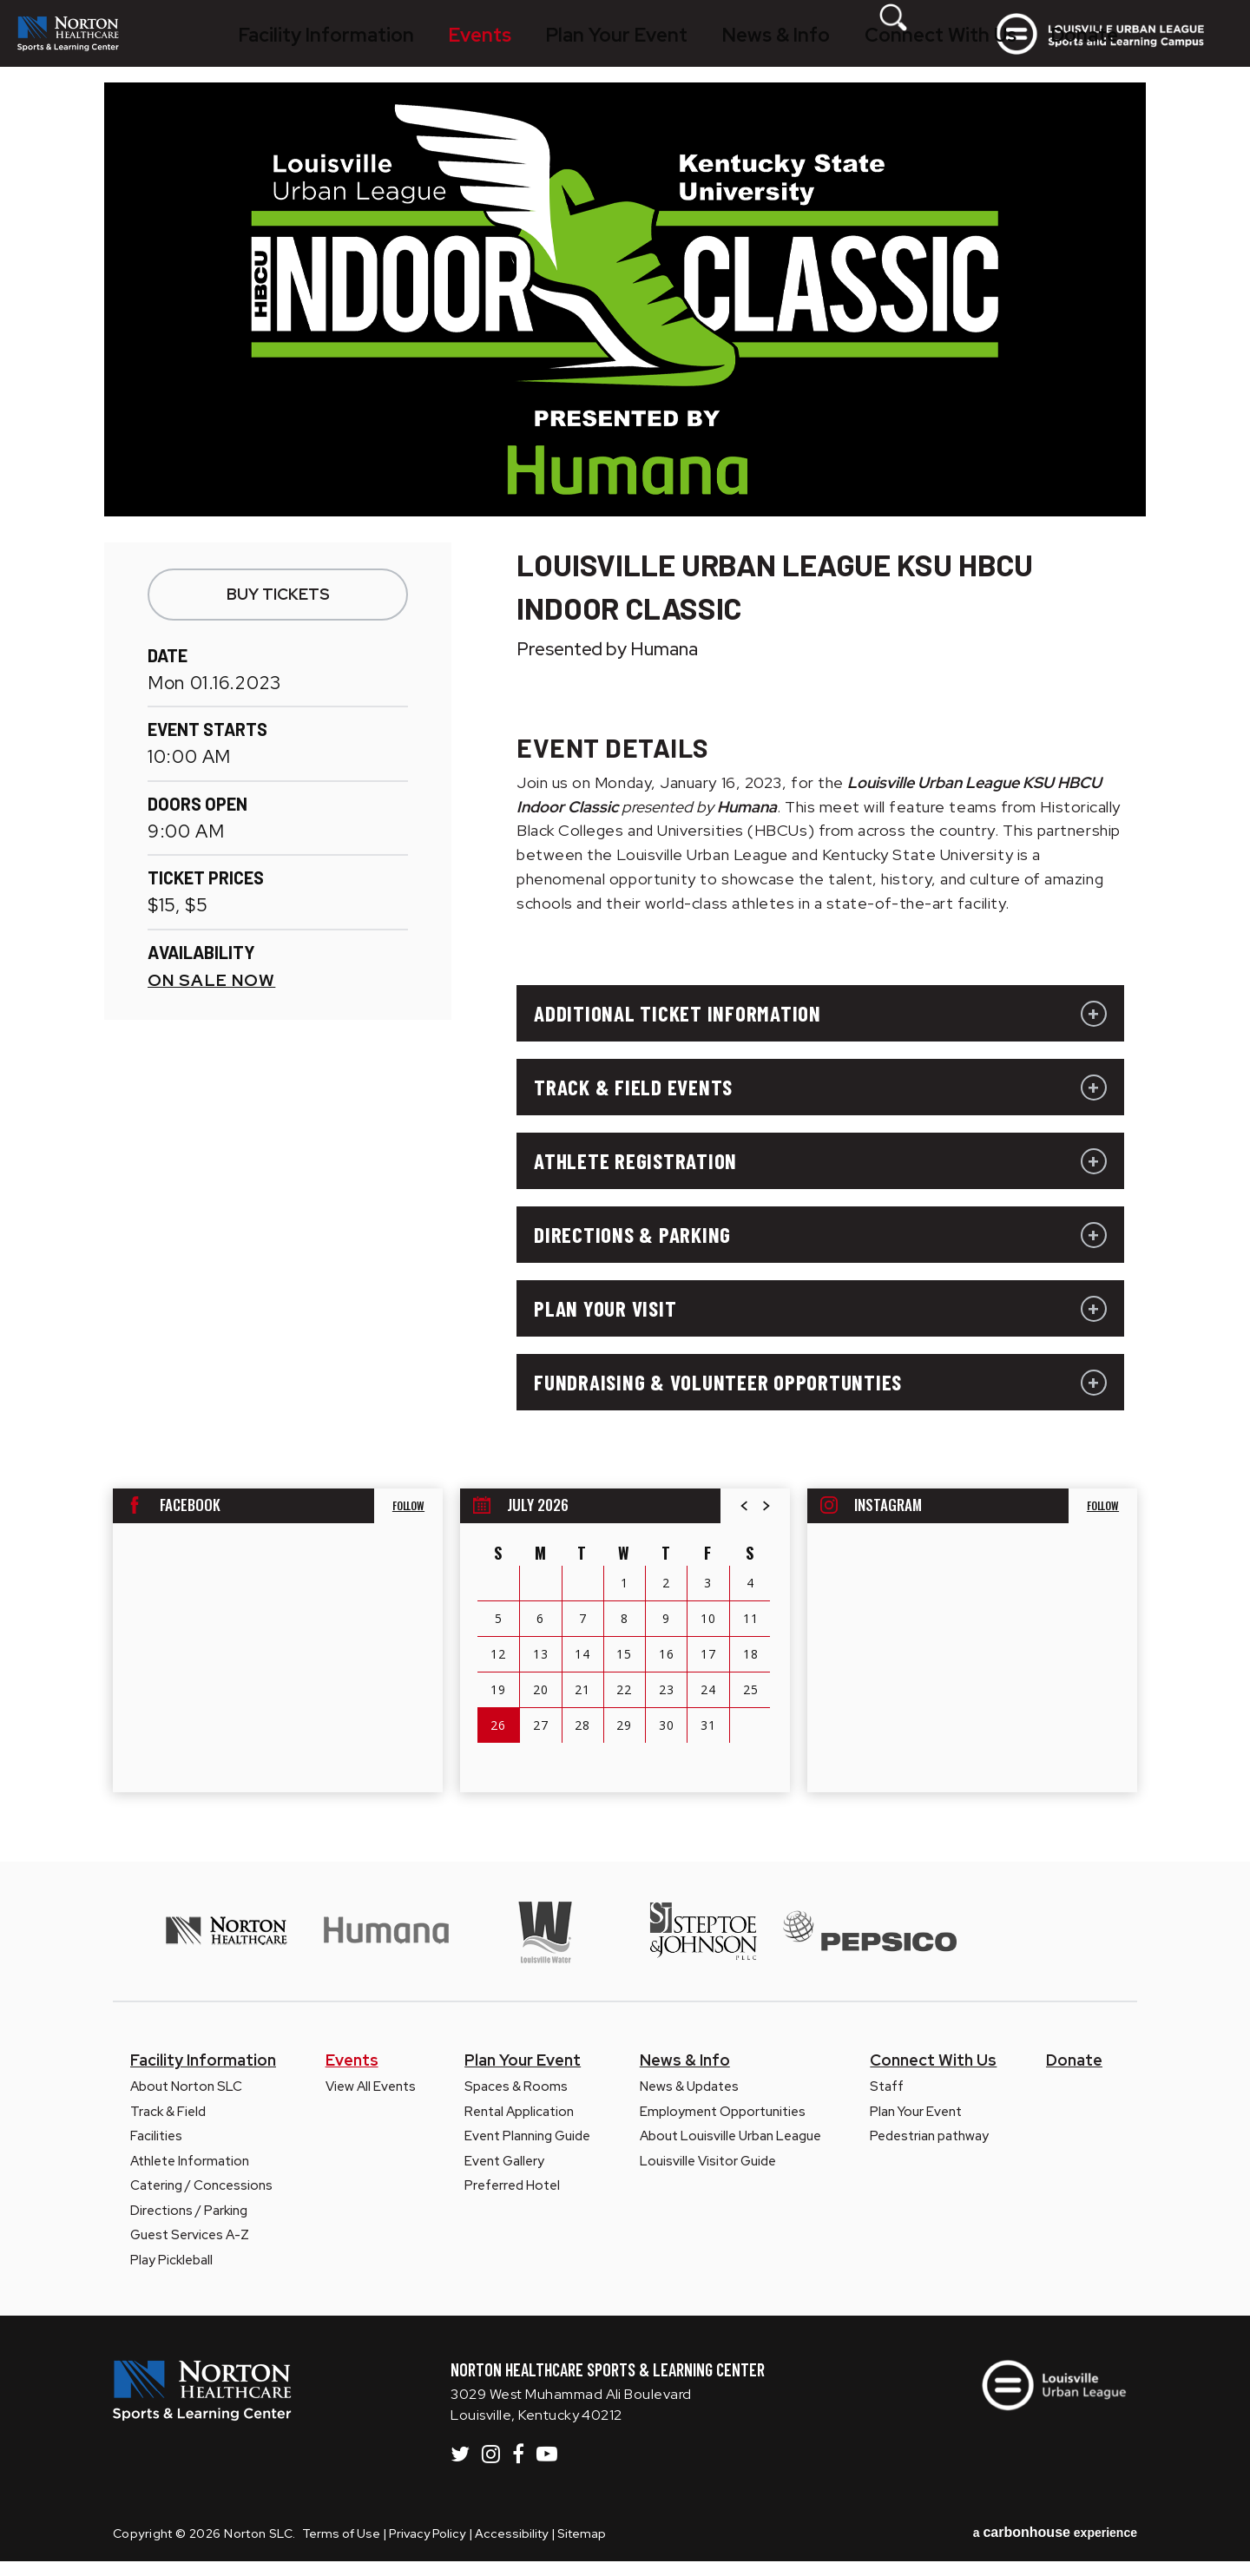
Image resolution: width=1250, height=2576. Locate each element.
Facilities (156, 2150)
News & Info (672, 48)
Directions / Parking (188, 2225)
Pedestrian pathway (929, 2150)
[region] (625, 1655)
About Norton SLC (186, 2101)
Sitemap (581, 2548)
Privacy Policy (427, 2548)
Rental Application (519, 2126)
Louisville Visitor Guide (708, 2176)
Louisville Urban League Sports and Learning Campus (1135, 48)
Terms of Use (341, 2548)
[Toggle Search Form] (950, 48)
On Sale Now (211, 995)
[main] (625, 986)
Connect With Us (793, 48)
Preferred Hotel (512, 2200)
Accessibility (511, 2548)
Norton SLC (106, 48)
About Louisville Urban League (730, 2150)
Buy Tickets (278, 609)
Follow (408, 1520)
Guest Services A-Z (189, 2249)
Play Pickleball (171, 2275)
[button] (745, 1520)
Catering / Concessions (201, 2200)
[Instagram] (491, 2468)
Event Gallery (504, 2176)
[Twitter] (460, 2468)
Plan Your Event (556, 48)
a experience (1055, 2547)
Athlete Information (189, 2176)
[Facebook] (518, 2468)
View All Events (371, 2101)
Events (455, 48)
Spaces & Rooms (516, 2101)
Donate (899, 48)
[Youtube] (546, 2468)
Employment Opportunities (723, 2126)
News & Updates (689, 2101)
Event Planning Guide (527, 2150)
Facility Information (340, 48)
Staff (887, 2101)
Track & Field (168, 2126)
